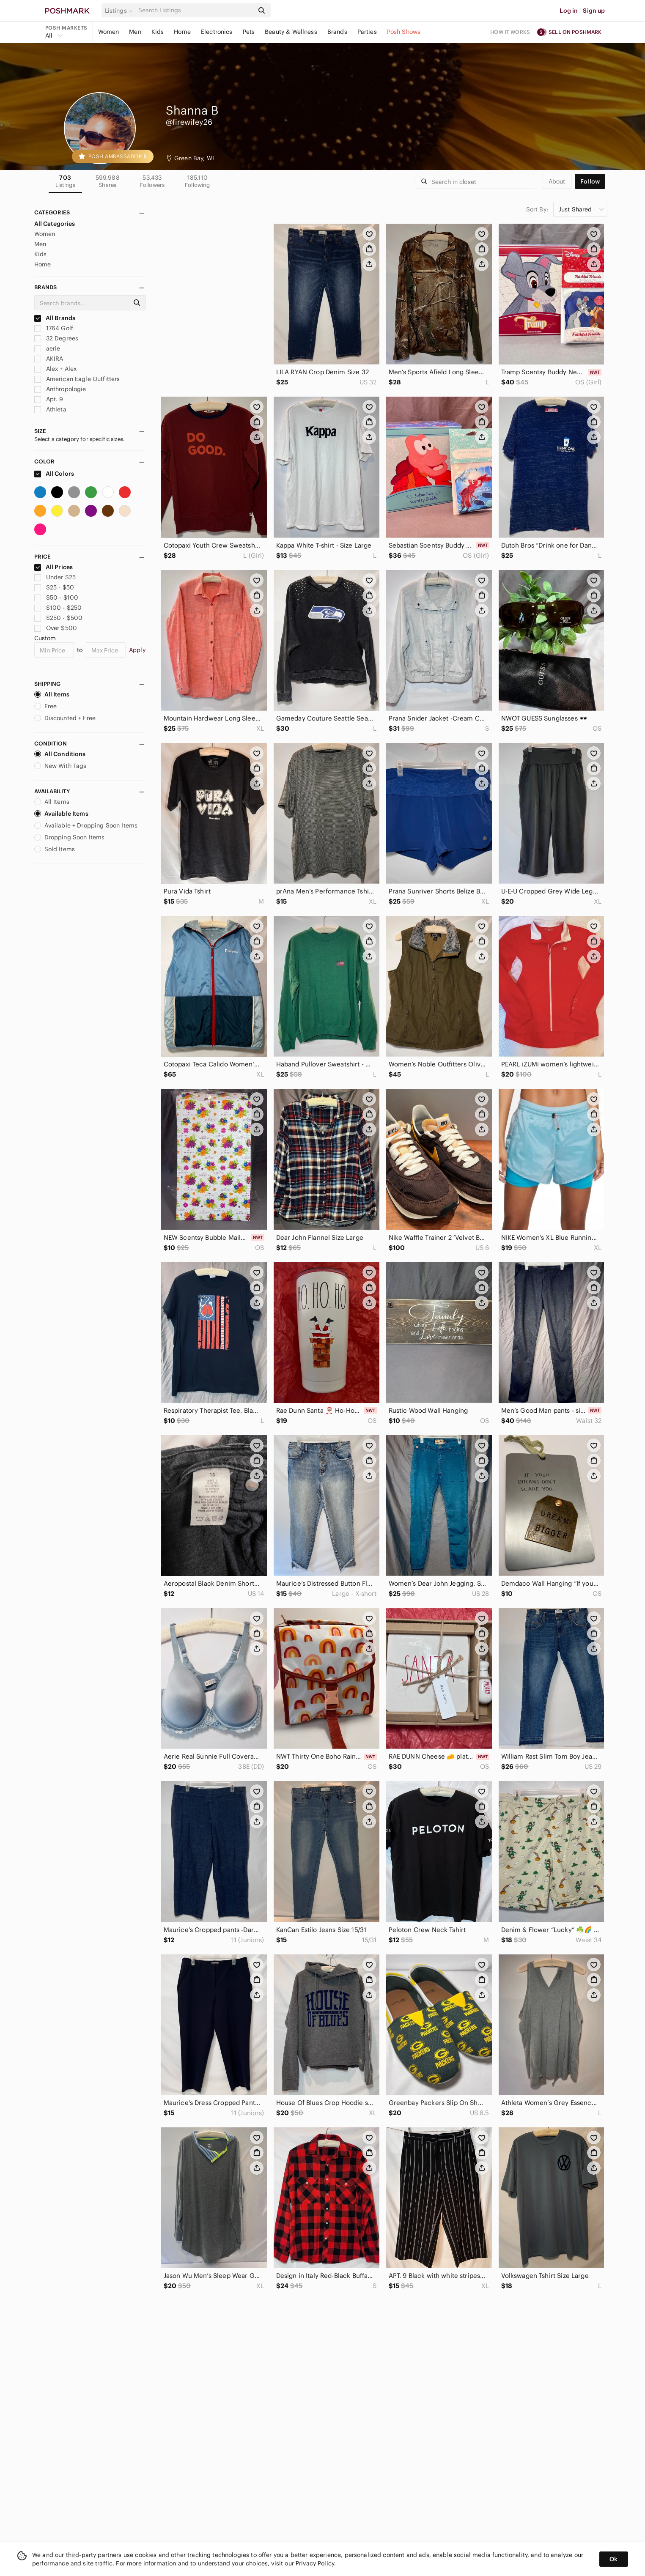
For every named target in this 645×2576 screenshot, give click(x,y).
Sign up (594, 10)
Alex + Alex (55, 369)
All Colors (54, 473)
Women (108, 32)
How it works (510, 32)
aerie (47, 348)
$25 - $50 (54, 587)
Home (182, 32)
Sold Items (54, 849)
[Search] (195, 10)
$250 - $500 (58, 618)
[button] (120, 10)
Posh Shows (404, 32)
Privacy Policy (315, 2563)
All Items (51, 694)
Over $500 (55, 628)
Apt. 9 (48, 399)
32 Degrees (56, 338)
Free (45, 706)
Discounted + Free (65, 718)
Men (135, 32)
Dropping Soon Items (69, 837)
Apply (137, 650)
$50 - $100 (56, 597)
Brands (337, 32)
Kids (157, 32)
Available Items (61, 813)
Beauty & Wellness (291, 32)
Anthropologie (60, 389)
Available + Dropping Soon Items (86, 825)
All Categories (54, 223)
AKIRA (48, 358)
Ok (613, 2559)
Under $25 (55, 577)
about (557, 181)
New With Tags (60, 766)
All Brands (55, 318)
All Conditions (60, 754)
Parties (367, 32)
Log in (569, 10)
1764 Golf (54, 328)
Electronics (217, 32)
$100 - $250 (58, 607)
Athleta (50, 409)
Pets (249, 32)
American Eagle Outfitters (77, 379)
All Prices (53, 567)
